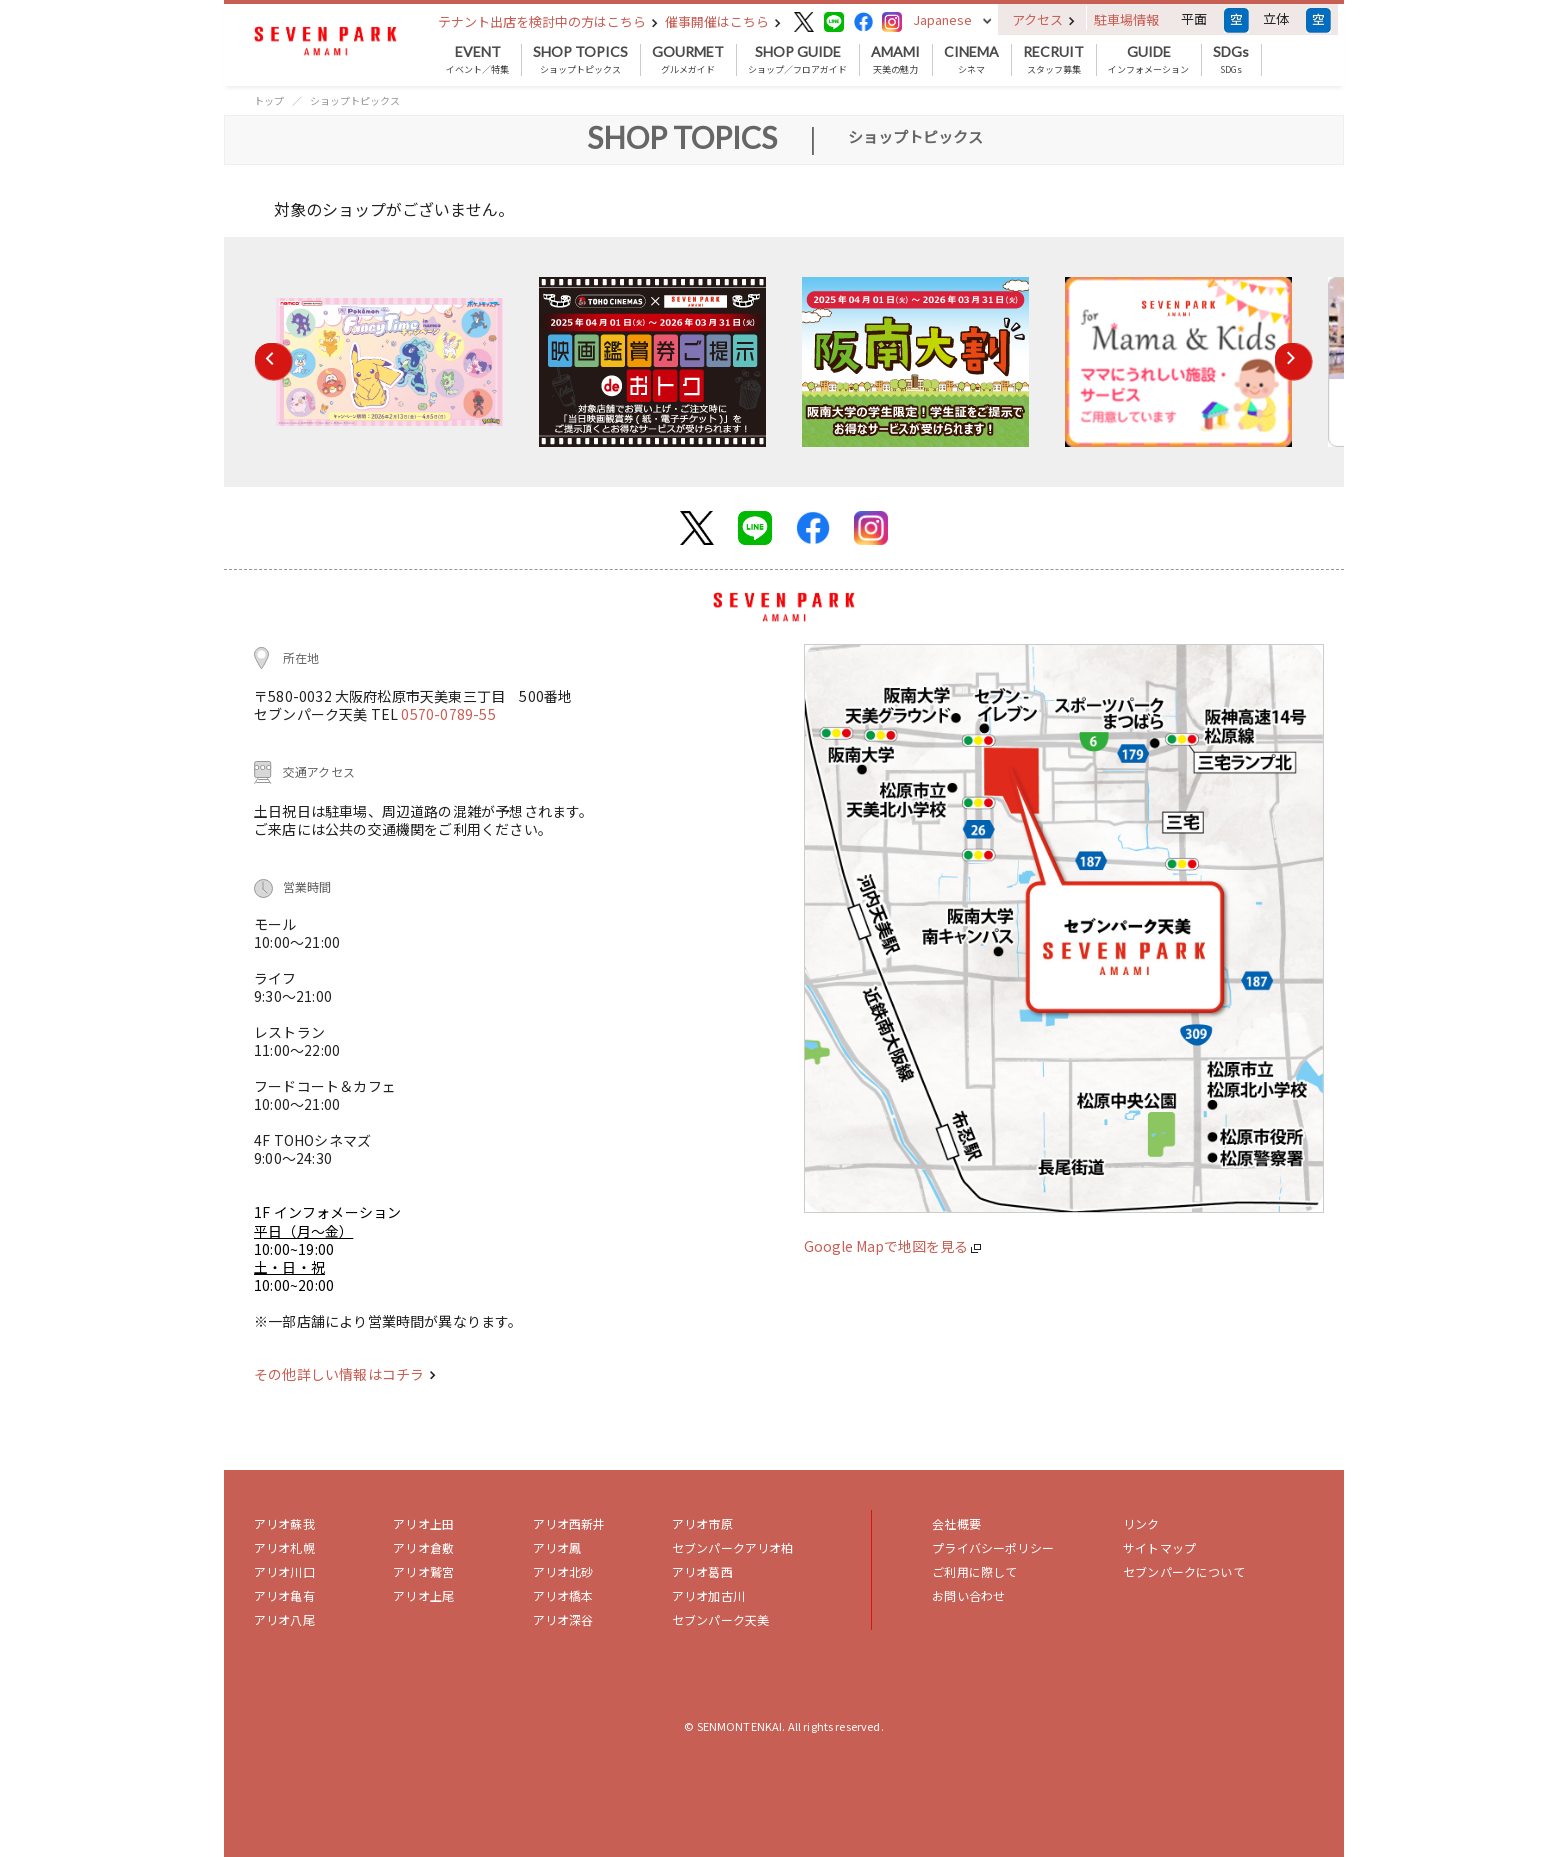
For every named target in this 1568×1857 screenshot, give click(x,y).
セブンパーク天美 (720, 1619)
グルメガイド (688, 60)
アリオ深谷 (563, 1619)
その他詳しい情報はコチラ (345, 1374)
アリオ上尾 (423, 1595)
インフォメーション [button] (1148, 60)
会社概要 (956, 1523)
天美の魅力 (895, 60)
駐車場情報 (1126, 19)
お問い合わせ (968, 1595)
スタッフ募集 (1053, 60)
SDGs (1231, 60)
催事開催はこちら (723, 21)
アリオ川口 (284, 1571)
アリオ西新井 (569, 1523)
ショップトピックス (580, 60)
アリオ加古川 (708, 1595)
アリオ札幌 (284, 1547)
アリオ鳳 (557, 1547)
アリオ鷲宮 (423, 1571)
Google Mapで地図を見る (892, 1246)
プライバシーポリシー (993, 1547)
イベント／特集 (477, 60)
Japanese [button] (942, 19)
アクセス (1043, 19)
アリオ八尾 (284, 1619)
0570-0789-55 (448, 714)
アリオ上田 (423, 1523)
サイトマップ (1159, 1547)
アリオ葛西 (702, 1571)
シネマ (971, 60)
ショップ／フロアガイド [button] (797, 60)
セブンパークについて (1184, 1571)
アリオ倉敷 (423, 1547)
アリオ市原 (702, 1523)
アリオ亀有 (284, 1595)
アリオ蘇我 (284, 1523)
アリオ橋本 (563, 1595)
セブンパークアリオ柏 (733, 1547)
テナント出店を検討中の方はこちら (548, 21)
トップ (269, 100)
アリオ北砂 (563, 1571)
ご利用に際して (974, 1571)
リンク (1141, 1523)
